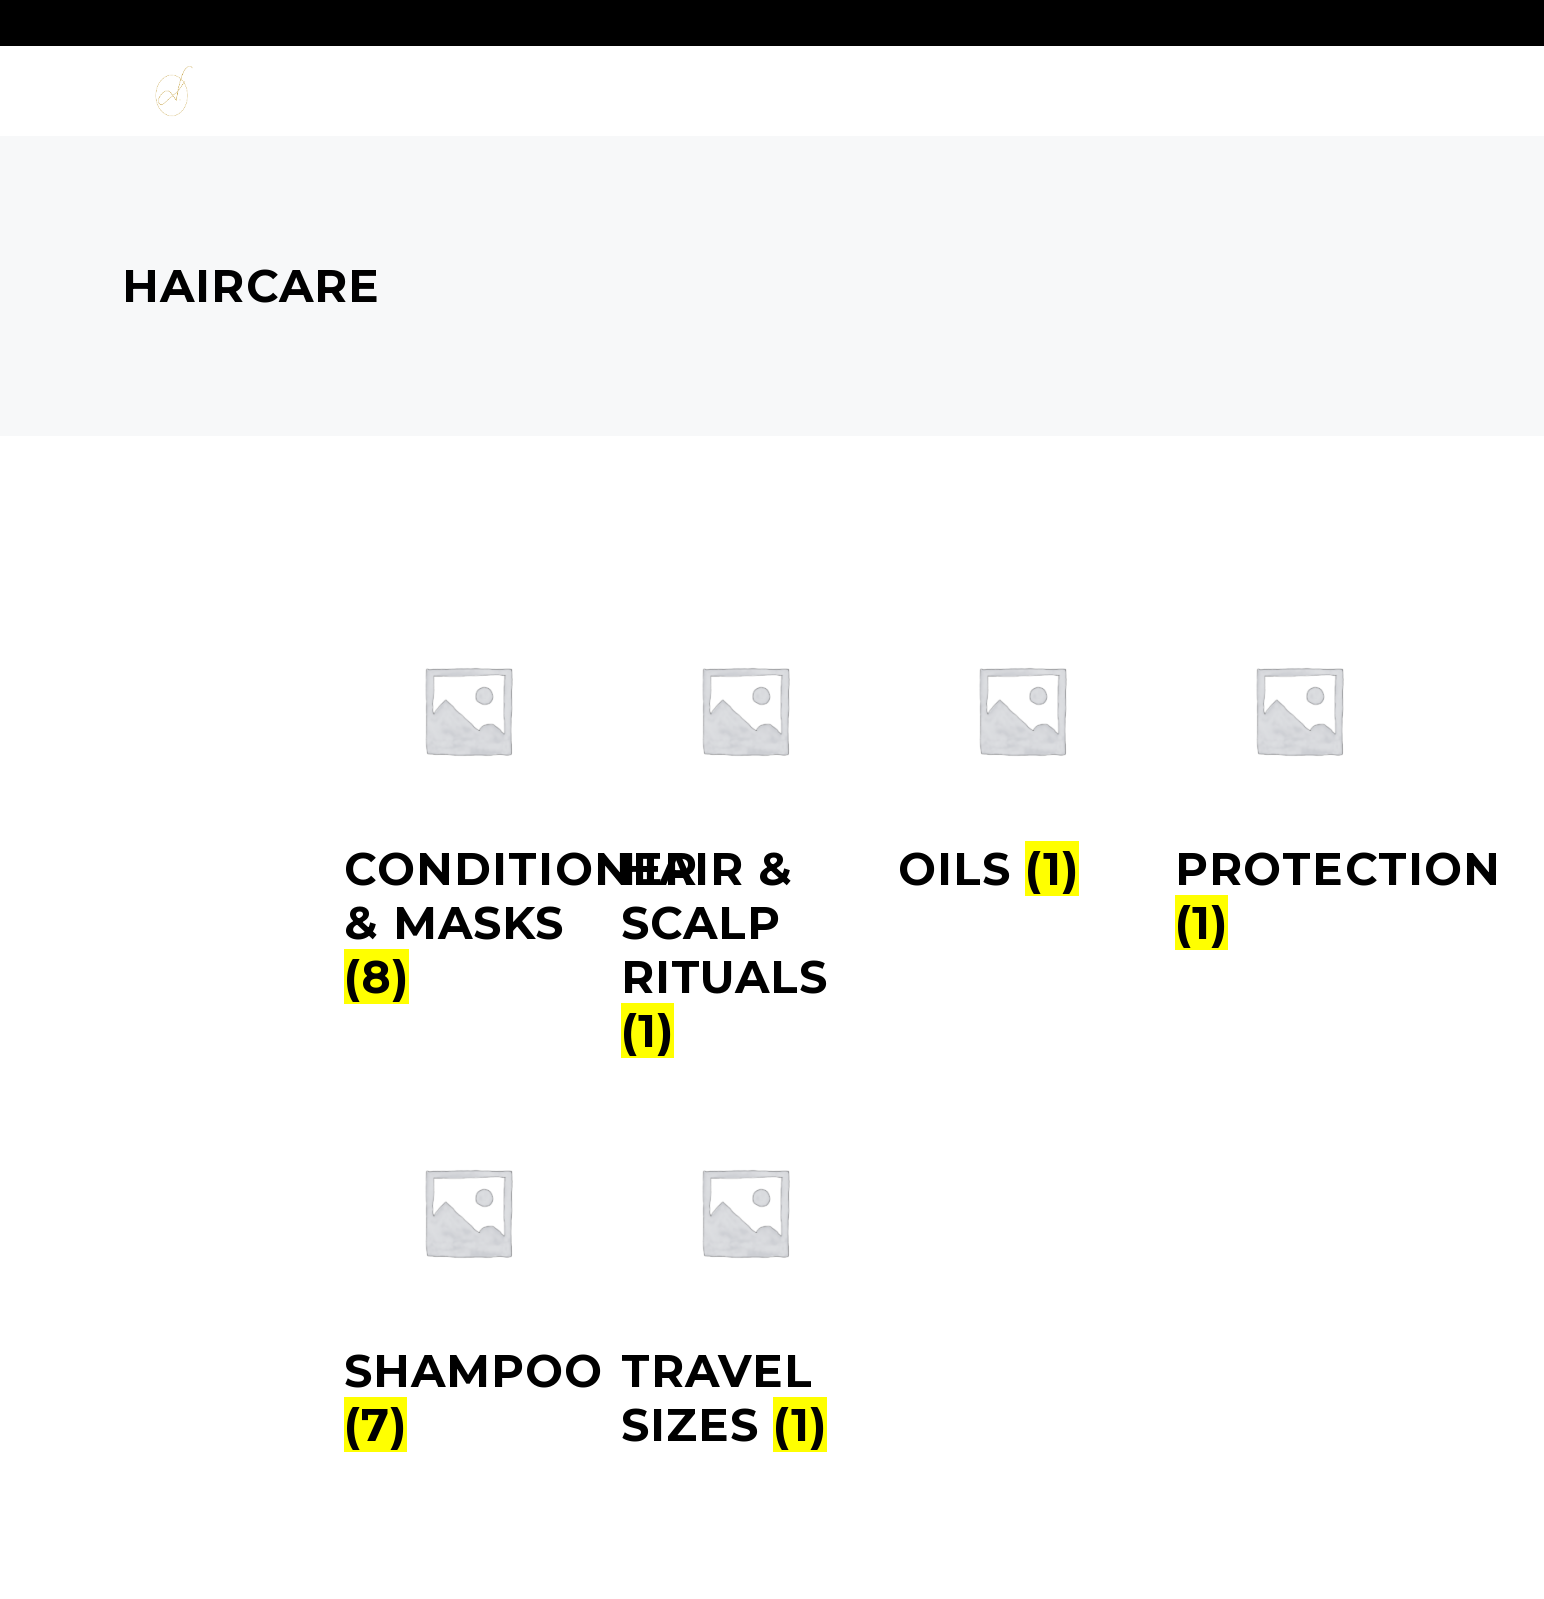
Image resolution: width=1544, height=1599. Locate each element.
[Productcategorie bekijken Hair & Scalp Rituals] (744, 938)
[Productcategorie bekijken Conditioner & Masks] (467, 911)
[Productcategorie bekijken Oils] (1021, 857)
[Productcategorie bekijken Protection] (1298, 884)
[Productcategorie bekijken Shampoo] (467, 1386)
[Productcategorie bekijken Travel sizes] (744, 1386)
